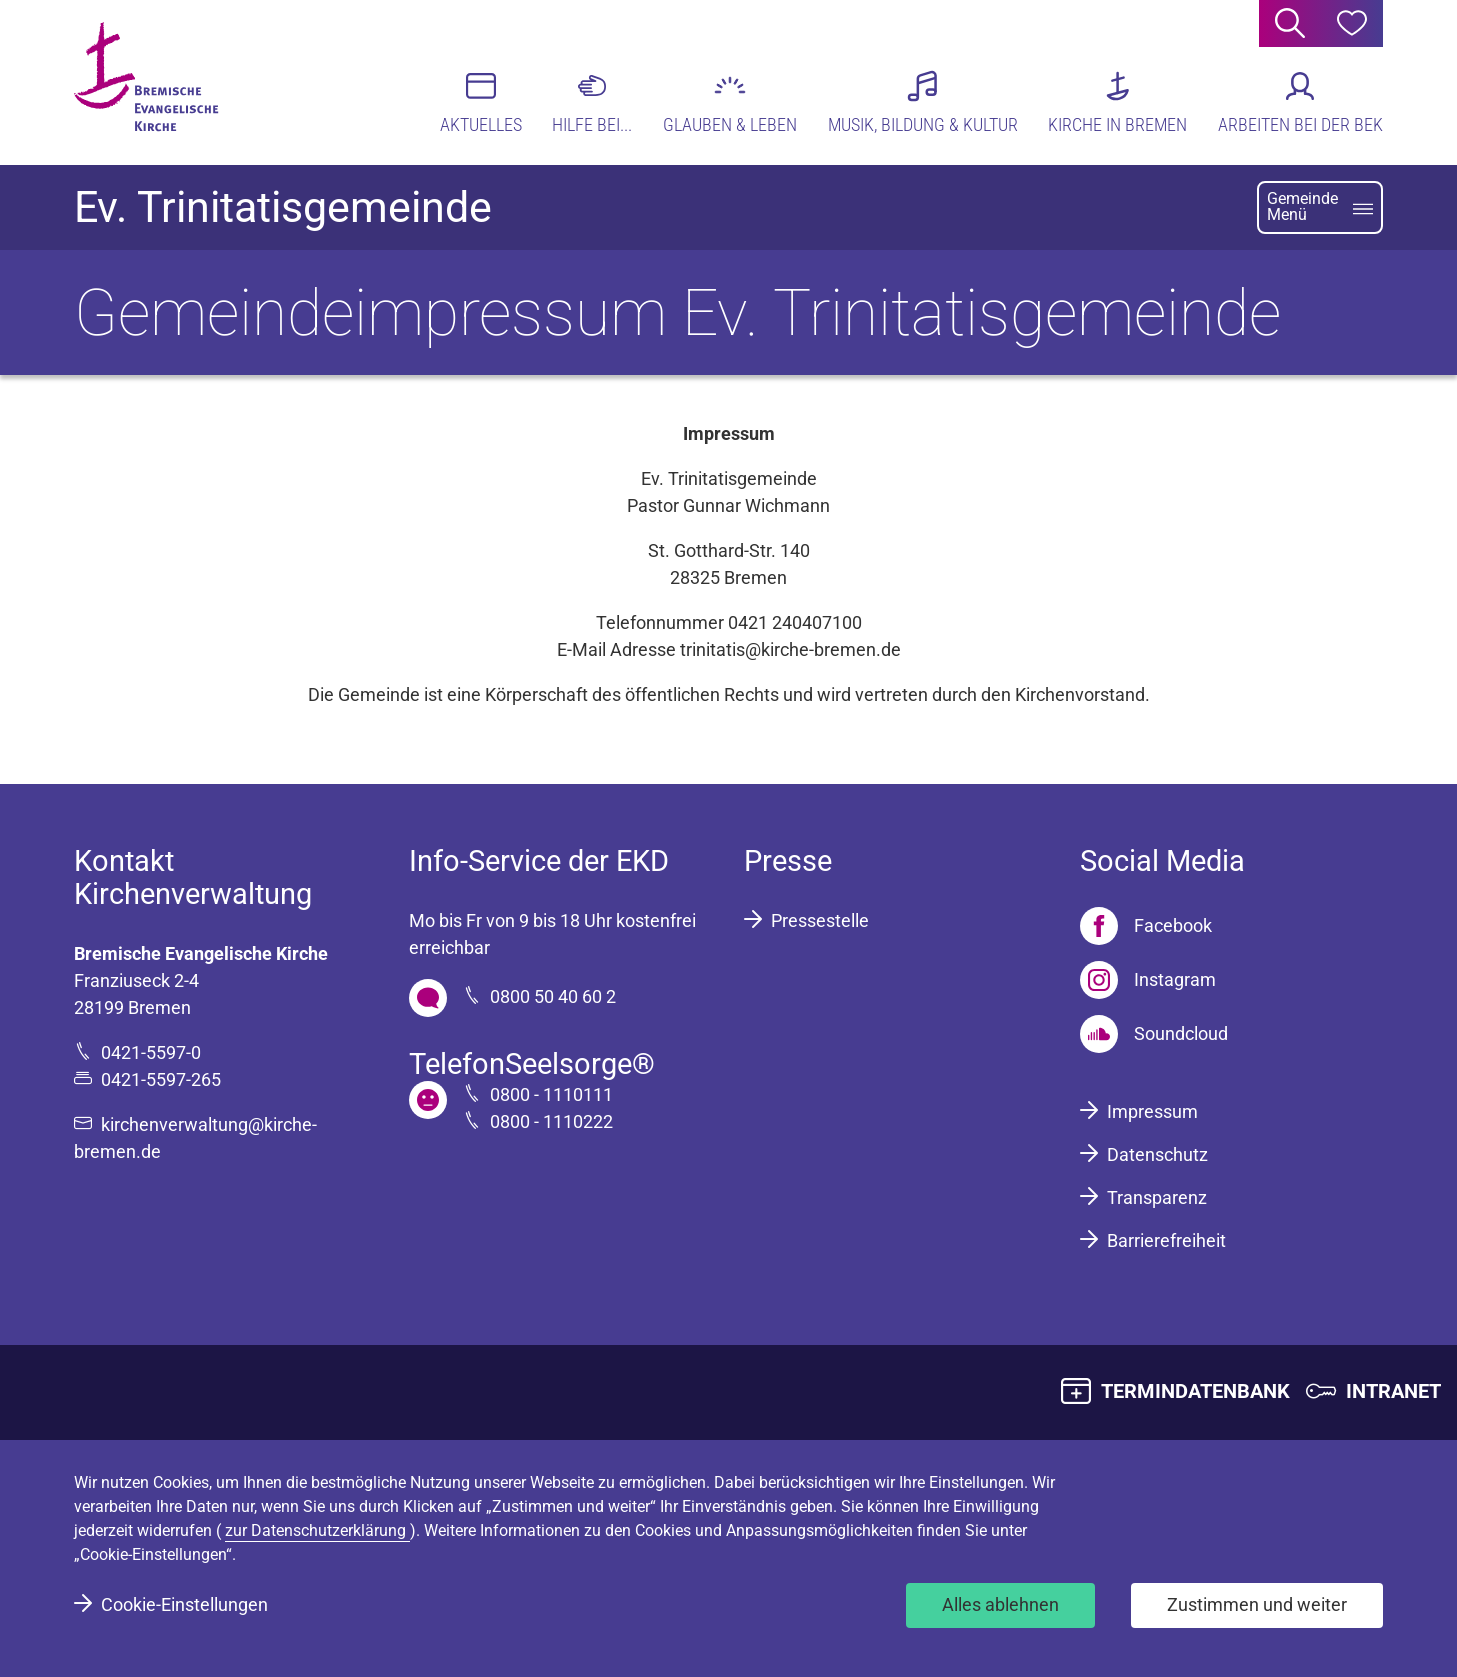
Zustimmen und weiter (1257, 1604)
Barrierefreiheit (1166, 1240)
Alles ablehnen (1000, 1604)
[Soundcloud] (1154, 1034)
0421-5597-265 (161, 1079)
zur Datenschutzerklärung (317, 1530)
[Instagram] (1148, 980)
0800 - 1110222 (551, 1121)
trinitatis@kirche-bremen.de (790, 649)
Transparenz (1157, 1197)
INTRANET (1393, 1391)
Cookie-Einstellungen (184, 1604)
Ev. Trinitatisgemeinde (283, 207)
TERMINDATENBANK (1195, 1391)
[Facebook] (1146, 926)
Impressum (1152, 1111)
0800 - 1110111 (551, 1094)
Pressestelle (820, 920)
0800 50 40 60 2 (553, 996)
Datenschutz (1157, 1154)
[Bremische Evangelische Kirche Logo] (151, 81)
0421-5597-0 (151, 1052)
